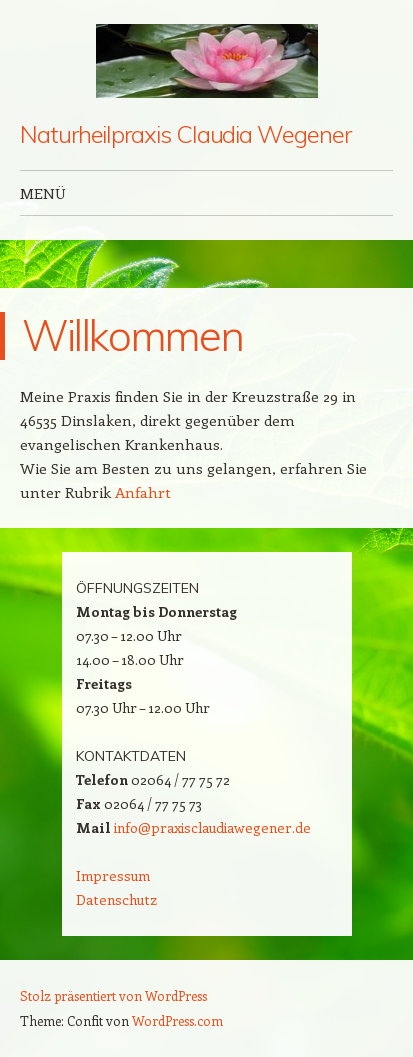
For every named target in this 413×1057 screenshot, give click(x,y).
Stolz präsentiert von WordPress (113, 995)
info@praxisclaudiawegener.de (212, 827)
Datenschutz (116, 899)
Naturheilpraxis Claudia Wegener (185, 134)
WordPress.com (177, 1020)
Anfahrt (143, 492)
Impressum (113, 875)
